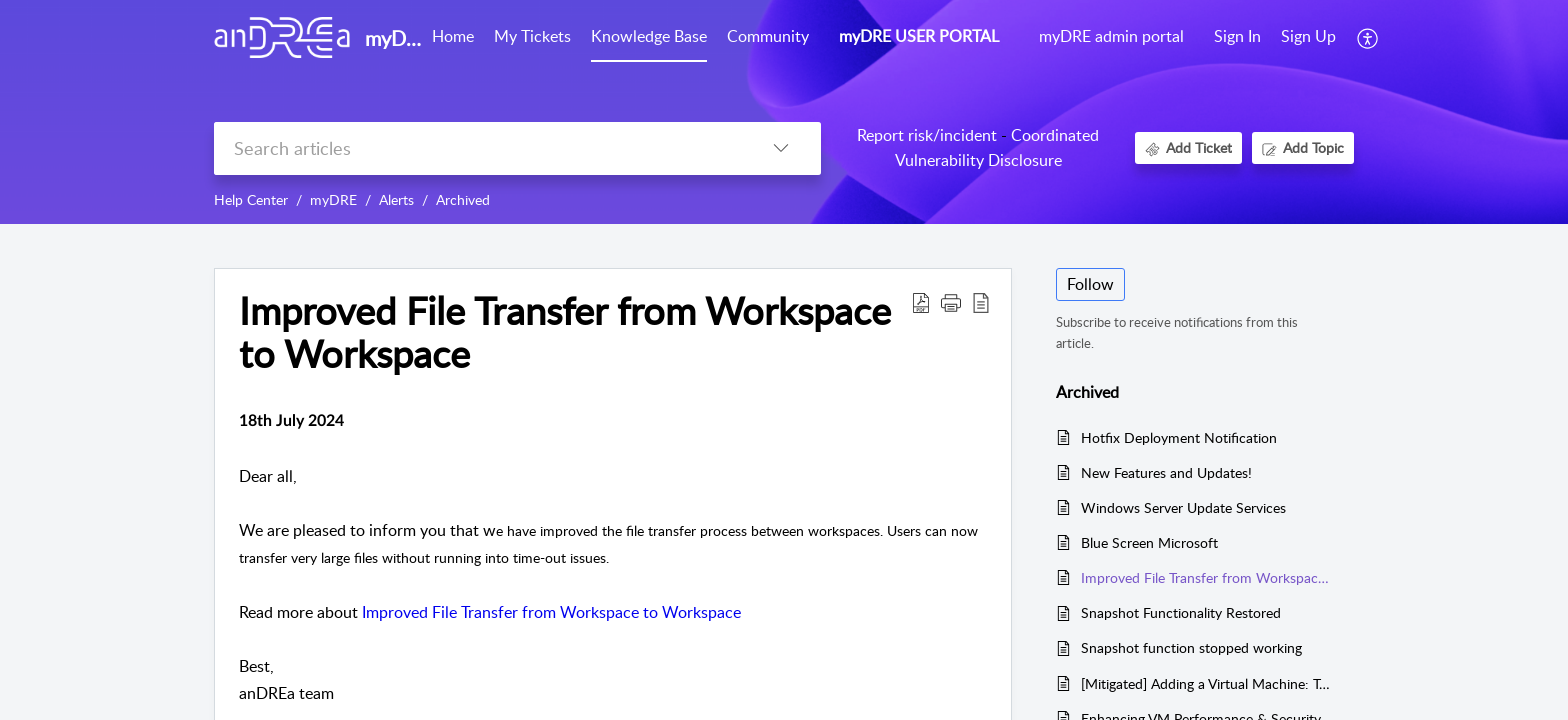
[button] (1368, 38)
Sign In (1237, 36)
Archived (463, 199)
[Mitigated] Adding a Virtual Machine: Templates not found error (1207, 683)
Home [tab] (453, 36)
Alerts (396, 199)
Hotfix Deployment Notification (1179, 437)
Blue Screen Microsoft (1149, 542)
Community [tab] (768, 36)
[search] (477, 148)
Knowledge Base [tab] (649, 36)
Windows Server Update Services (1183, 507)
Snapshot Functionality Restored (1181, 612)
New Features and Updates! (1166, 472)
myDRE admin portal (1111, 36)
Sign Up (1308, 36)
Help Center (251, 199)
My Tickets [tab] (532, 36)
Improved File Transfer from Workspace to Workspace (551, 612)
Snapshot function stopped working (1191, 647)
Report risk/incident (927, 135)
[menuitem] (1237, 38)
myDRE (333, 199)
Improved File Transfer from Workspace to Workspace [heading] (565, 333)
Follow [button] (1090, 284)
